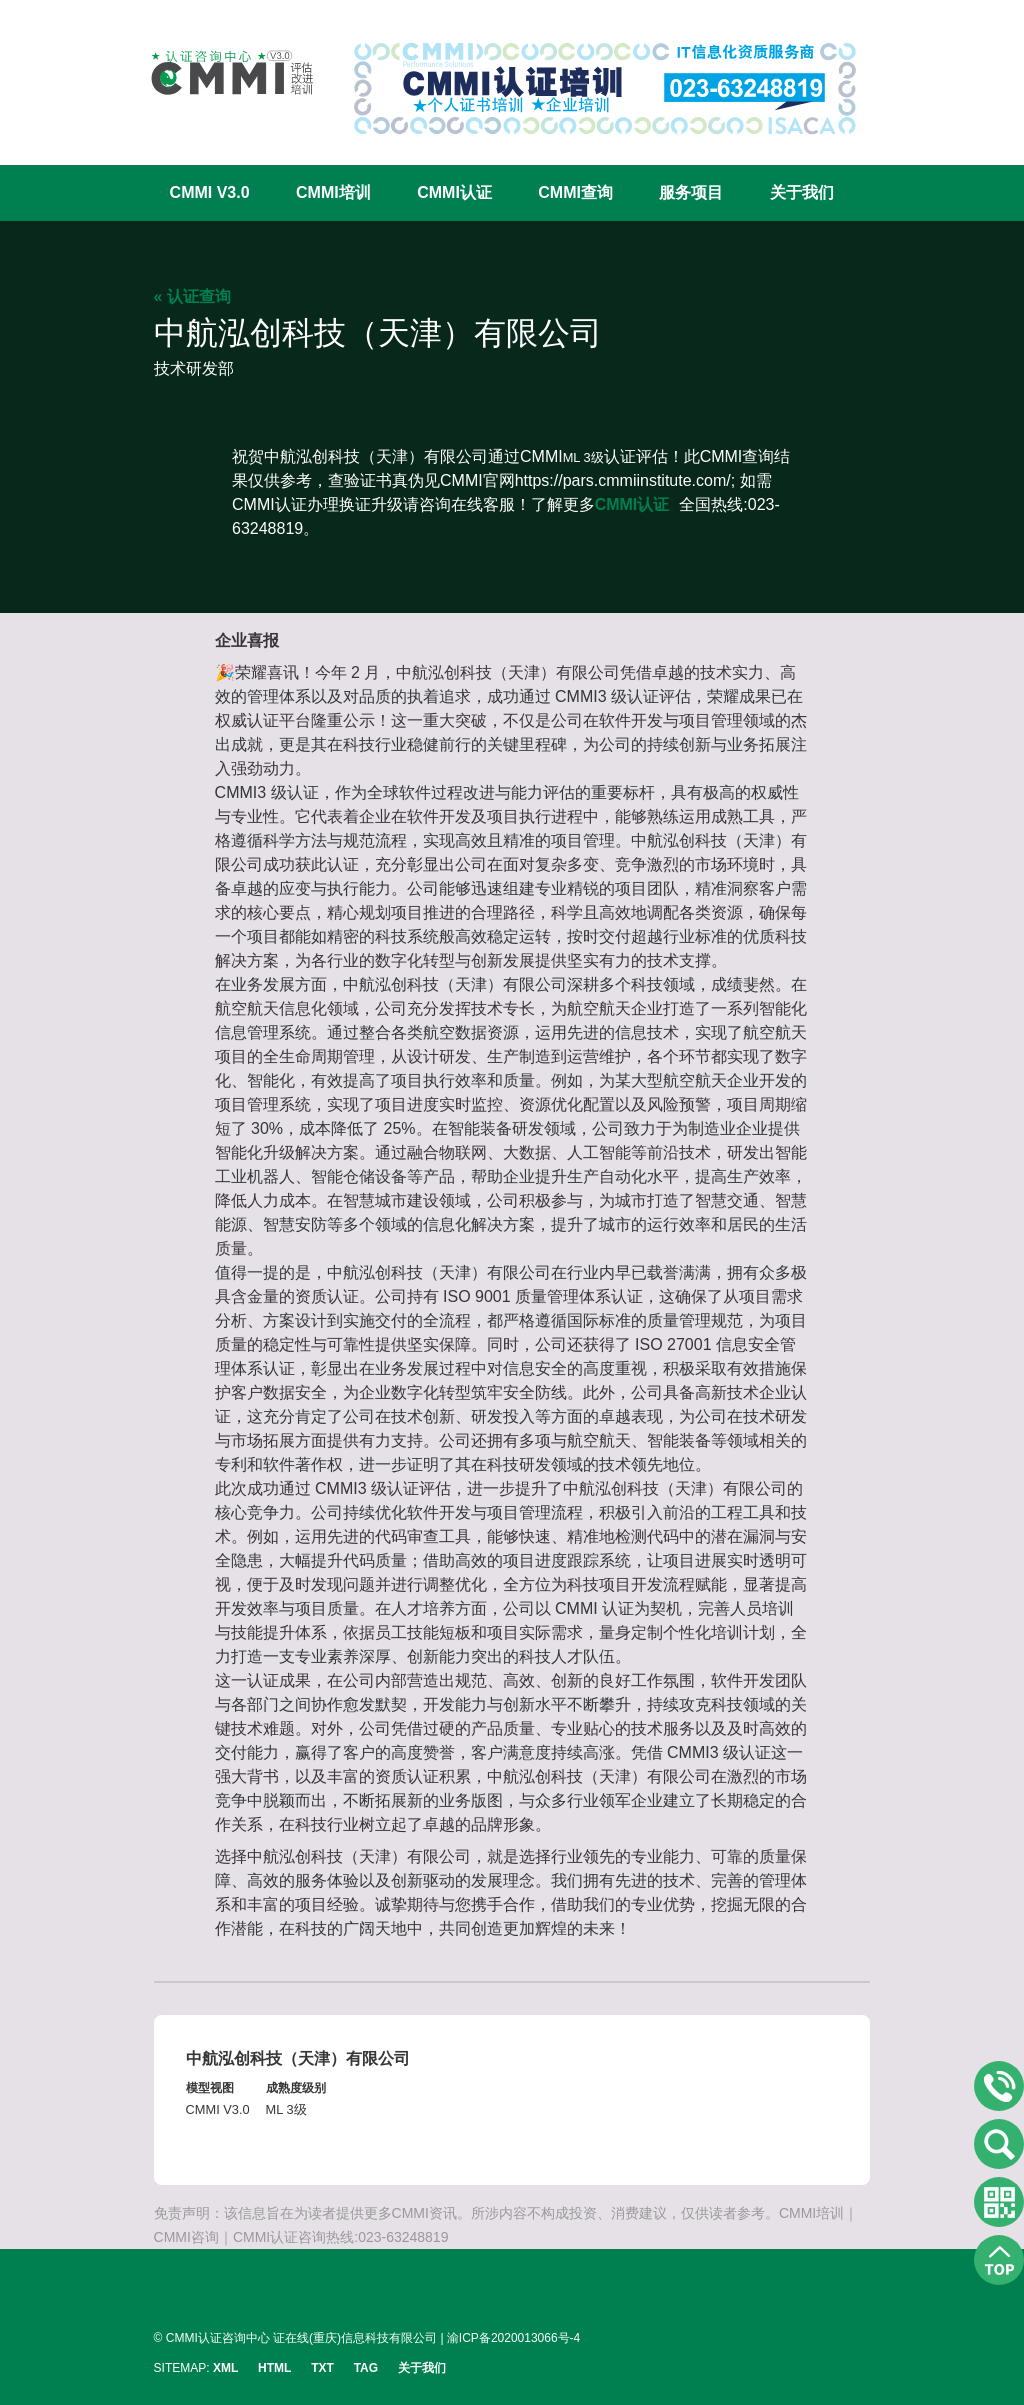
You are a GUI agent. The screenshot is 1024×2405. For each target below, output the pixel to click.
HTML (274, 2368)
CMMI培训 (333, 192)
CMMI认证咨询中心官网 (219, 72)
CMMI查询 (575, 192)
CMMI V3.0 (210, 192)
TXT (322, 2368)
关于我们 (802, 192)
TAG (366, 2368)
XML (225, 2368)
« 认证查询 (192, 296)
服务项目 (691, 192)
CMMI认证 (454, 192)
